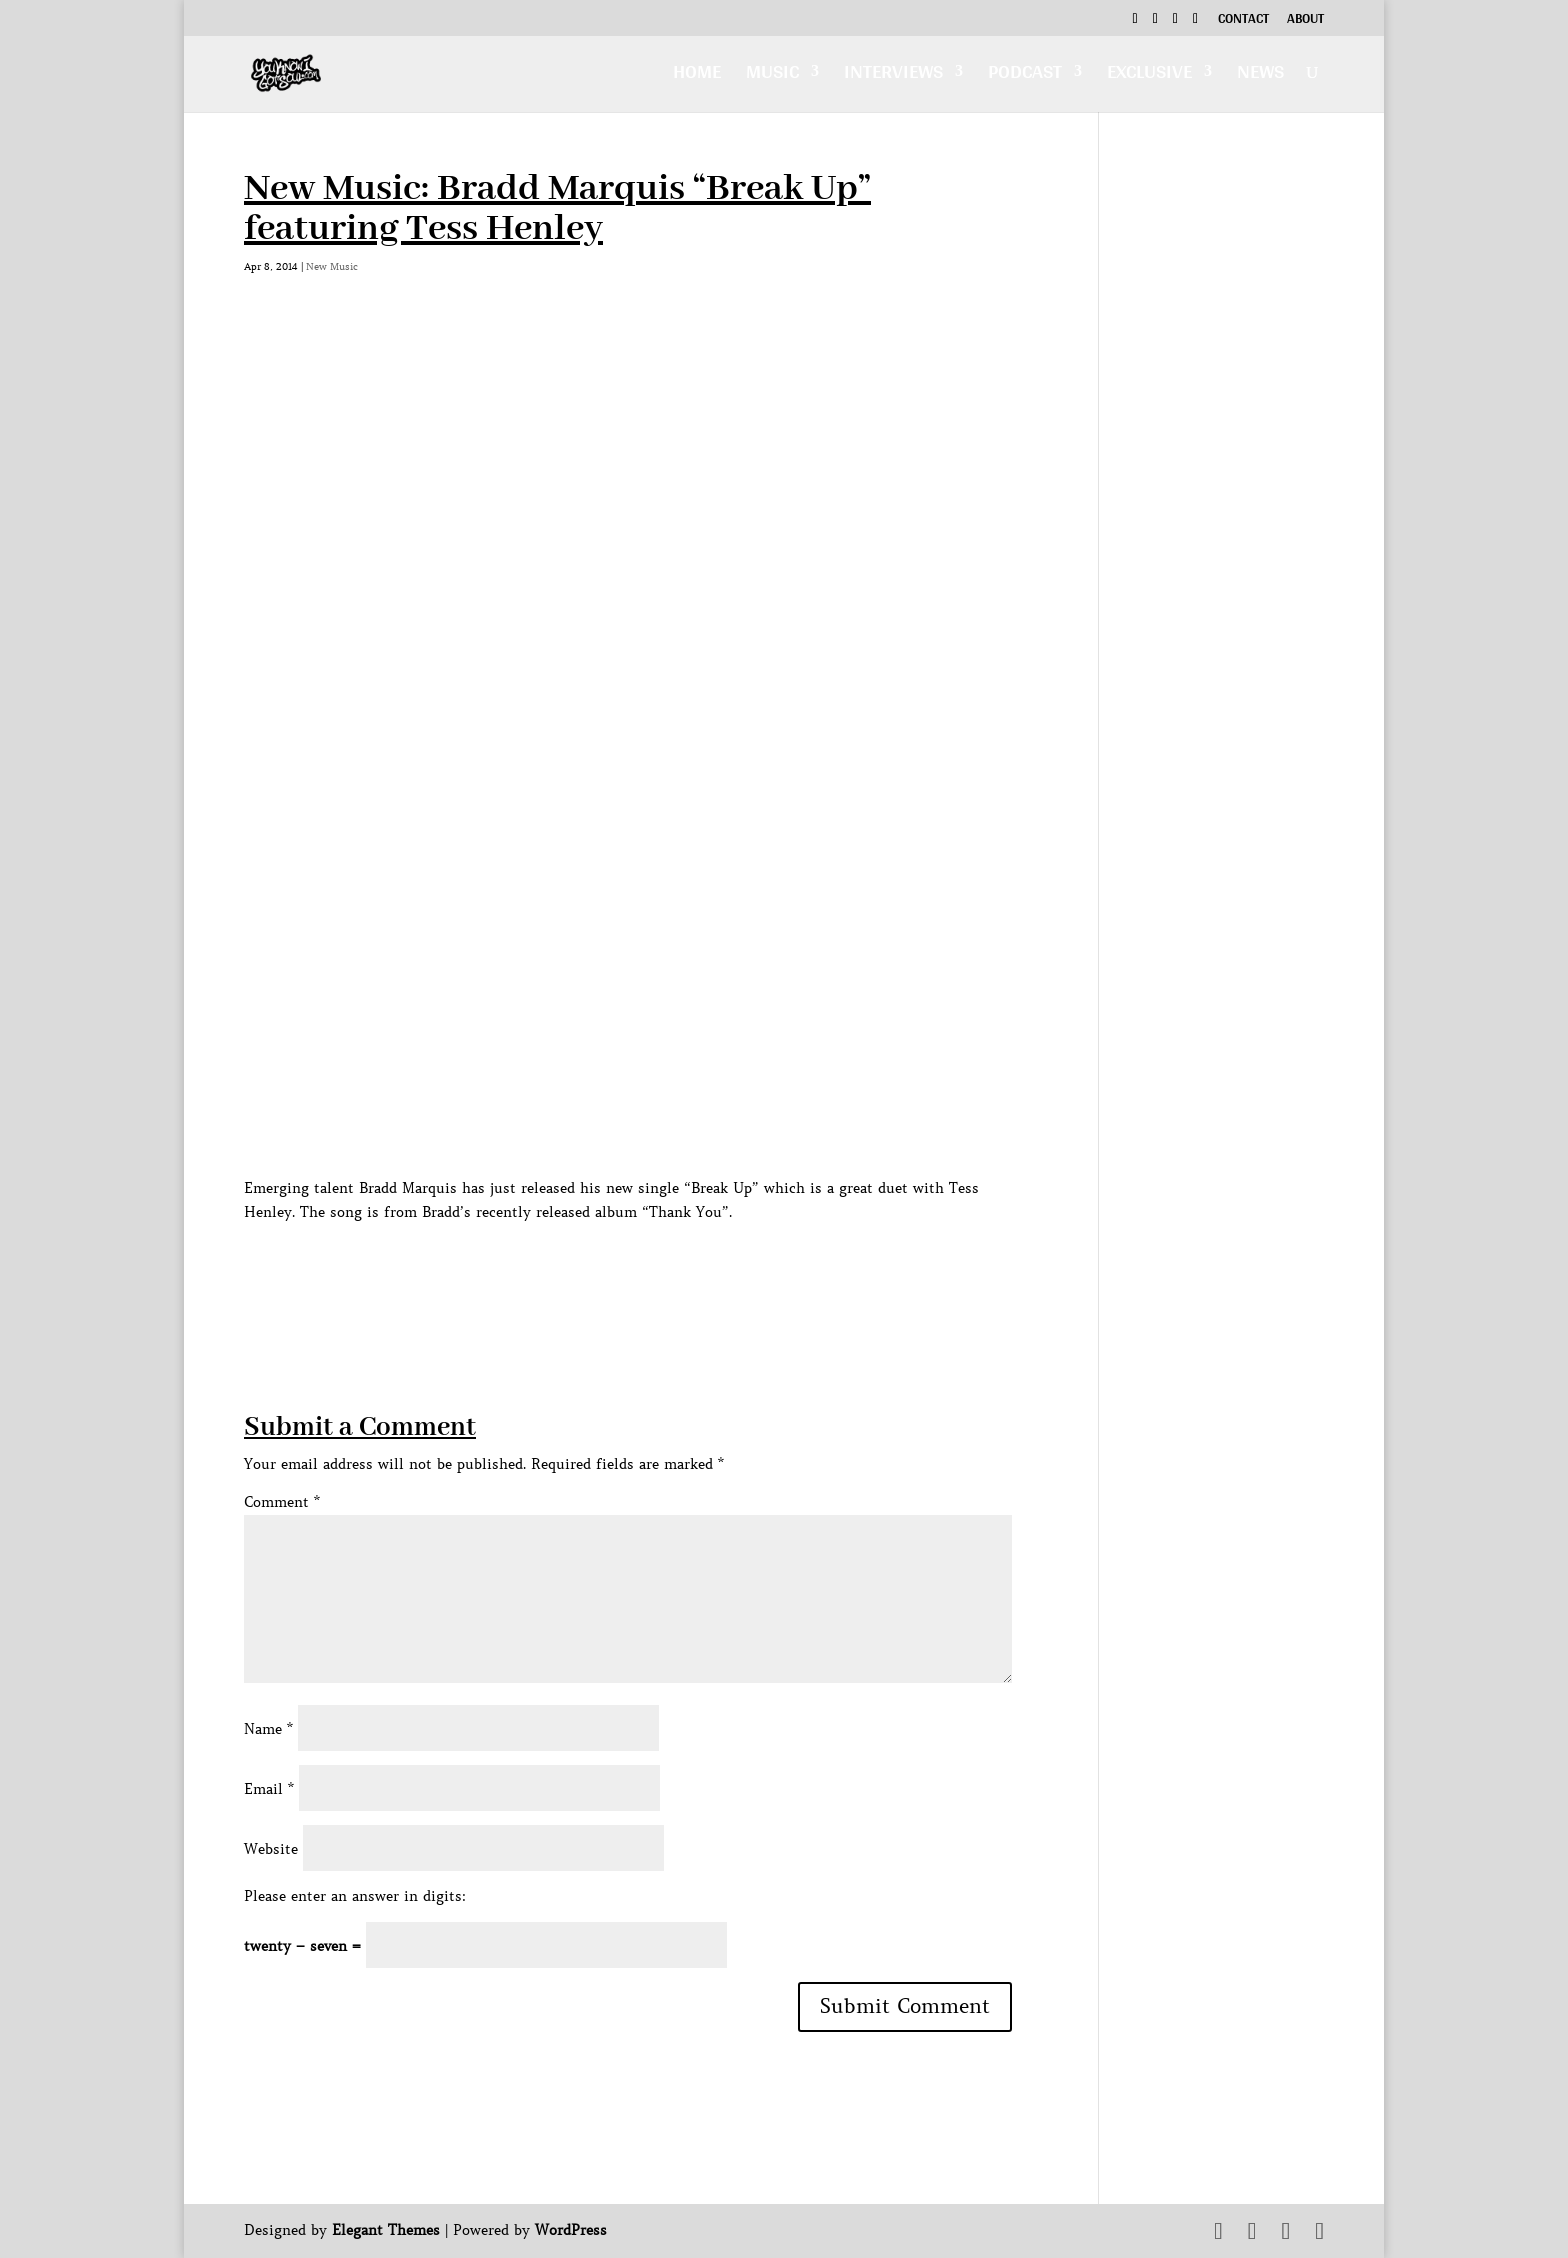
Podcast (1025, 76)
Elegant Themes (386, 2230)
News (1260, 76)
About (1305, 21)
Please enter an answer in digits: (355, 1896)
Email (269, 1789)
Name (268, 1729)
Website (271, 1849)
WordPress (571, 2230)
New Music (332, 266)
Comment (282, 1502)
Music (772, 76)
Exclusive (1149, 76)
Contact (1243, 21)
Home (697, 76)
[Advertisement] (608, 1269)
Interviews (893, 76)
